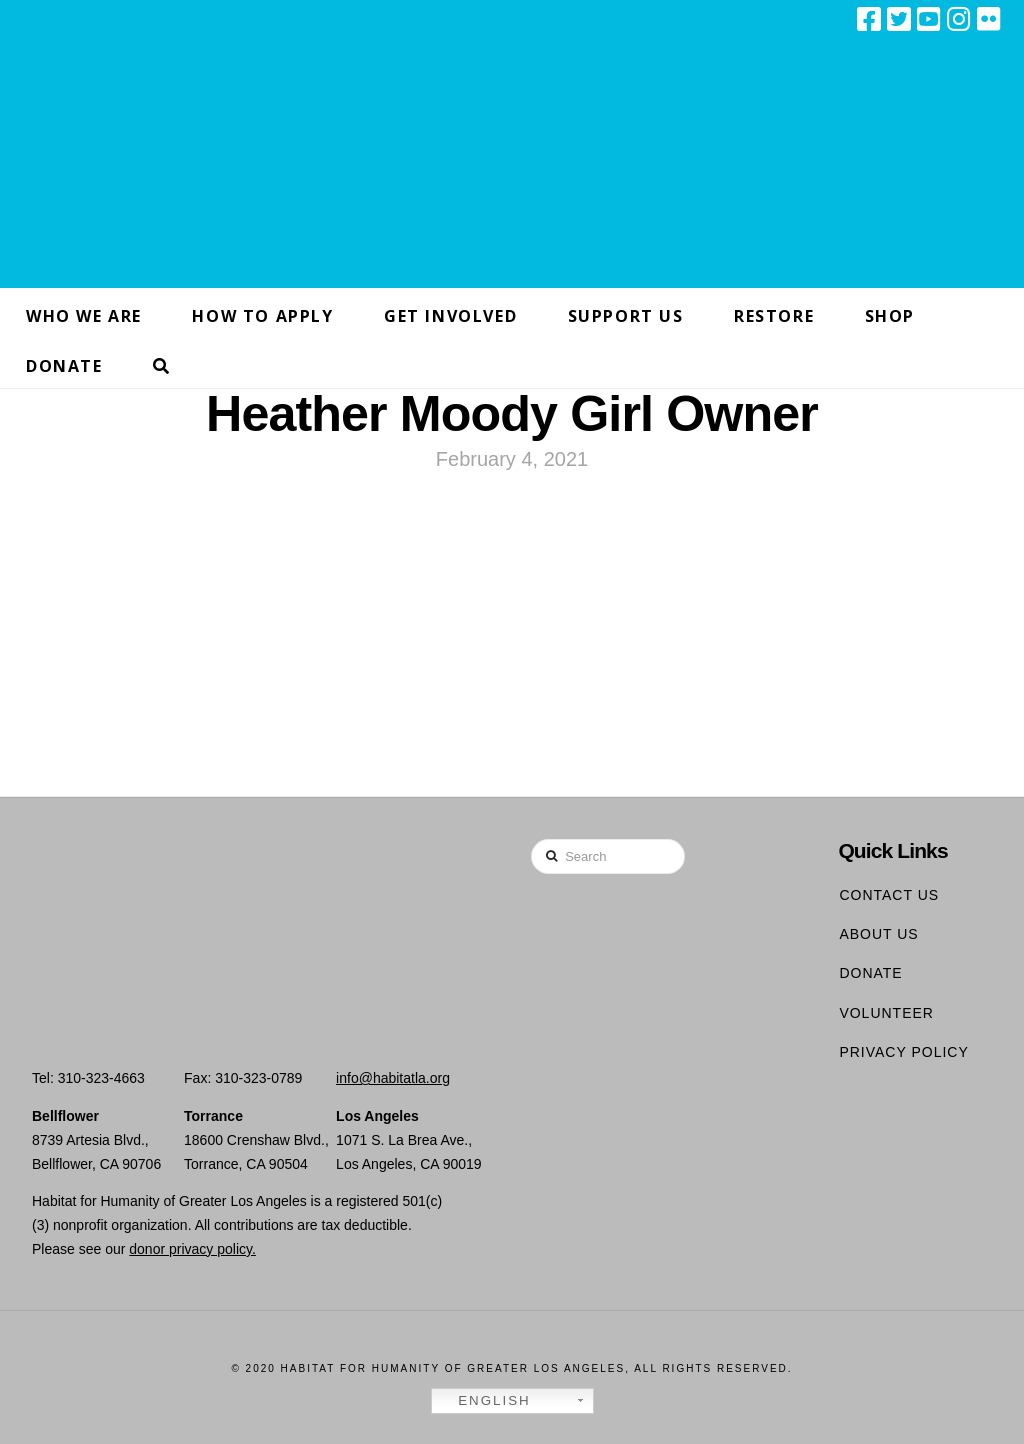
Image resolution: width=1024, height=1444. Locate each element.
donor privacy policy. (192, 1249)
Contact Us (889, 895)
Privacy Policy (903, 1052)
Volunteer (886, 1013)
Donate (870, 973)
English (484, 1401)
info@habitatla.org (393, 1078)
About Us (878, 934)
